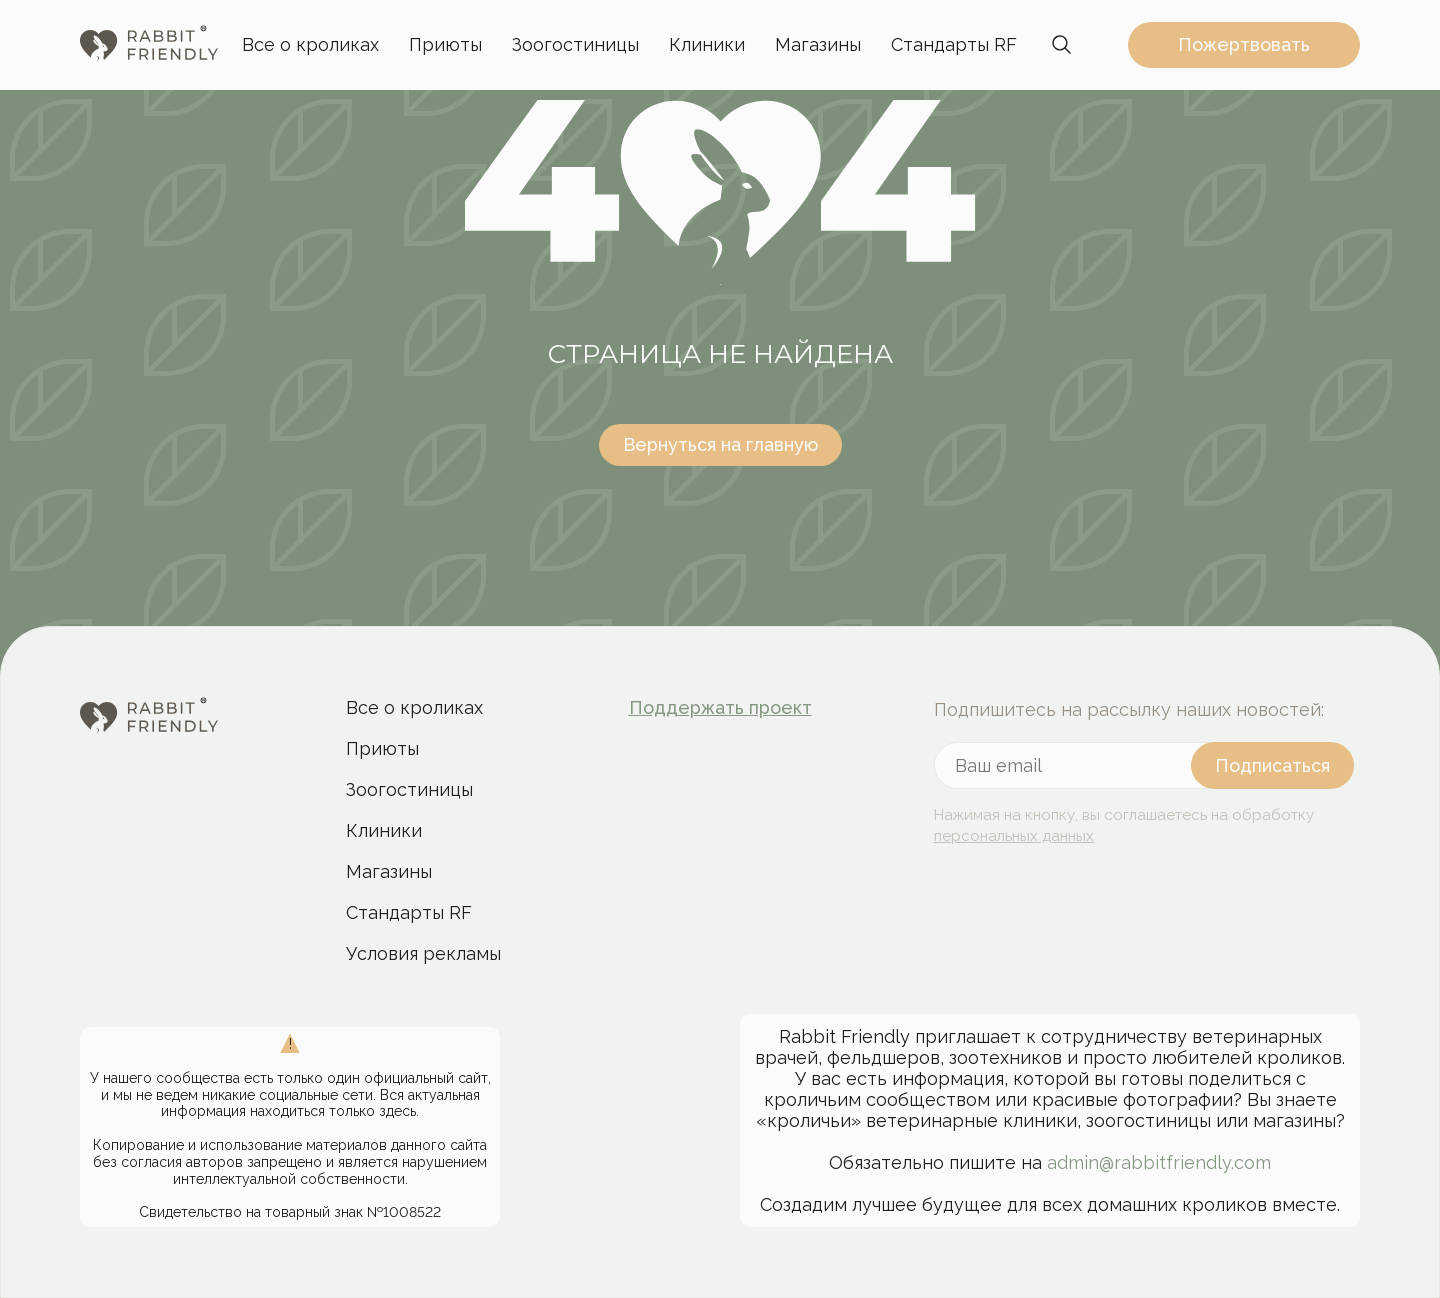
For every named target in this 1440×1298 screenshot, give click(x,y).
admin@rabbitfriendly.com (1159, 1162)
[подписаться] (1272, 765)
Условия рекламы (423, 953)
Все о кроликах (310, 44)
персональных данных (1014, 836)
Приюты (445, 44)
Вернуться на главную (720, 444)
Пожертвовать (1244, 44)
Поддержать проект (720, 707)
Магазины (818, 44)
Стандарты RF (954, 44)
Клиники (707, 44)
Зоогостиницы (575, 44)
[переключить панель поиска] (1062, 45)
